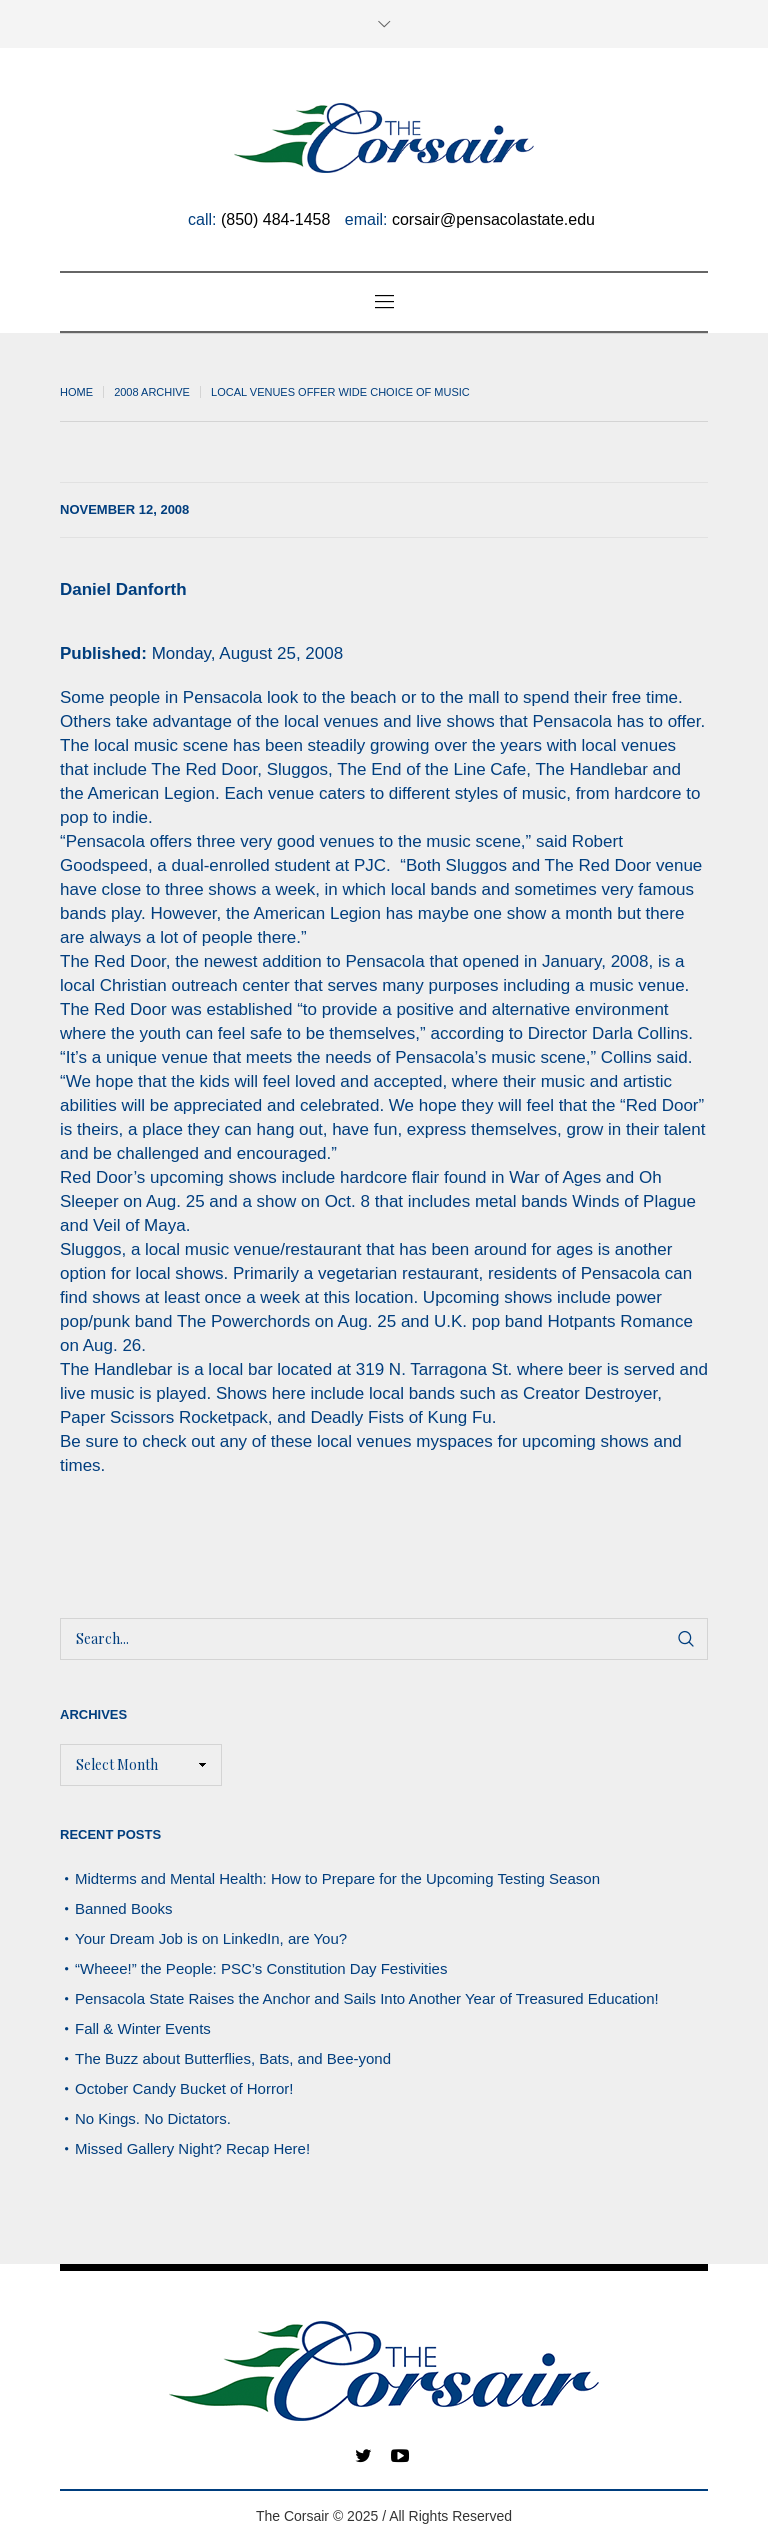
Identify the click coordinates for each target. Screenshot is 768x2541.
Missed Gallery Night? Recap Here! (192, 2148)
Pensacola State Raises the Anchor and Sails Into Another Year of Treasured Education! (367, 1998)
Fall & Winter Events (143, 2028)
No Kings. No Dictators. (153, 2118)
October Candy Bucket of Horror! (184, 2088)
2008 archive (152, 392)
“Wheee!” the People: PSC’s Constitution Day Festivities (261, 1968)
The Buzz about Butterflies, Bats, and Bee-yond (233, 2058)
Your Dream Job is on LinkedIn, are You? (211, 1938)
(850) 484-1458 (275, 219)
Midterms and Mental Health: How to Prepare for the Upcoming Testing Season (337, 1878)
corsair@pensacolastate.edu (493, 219)
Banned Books (124, 1908)
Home (76, 392)
